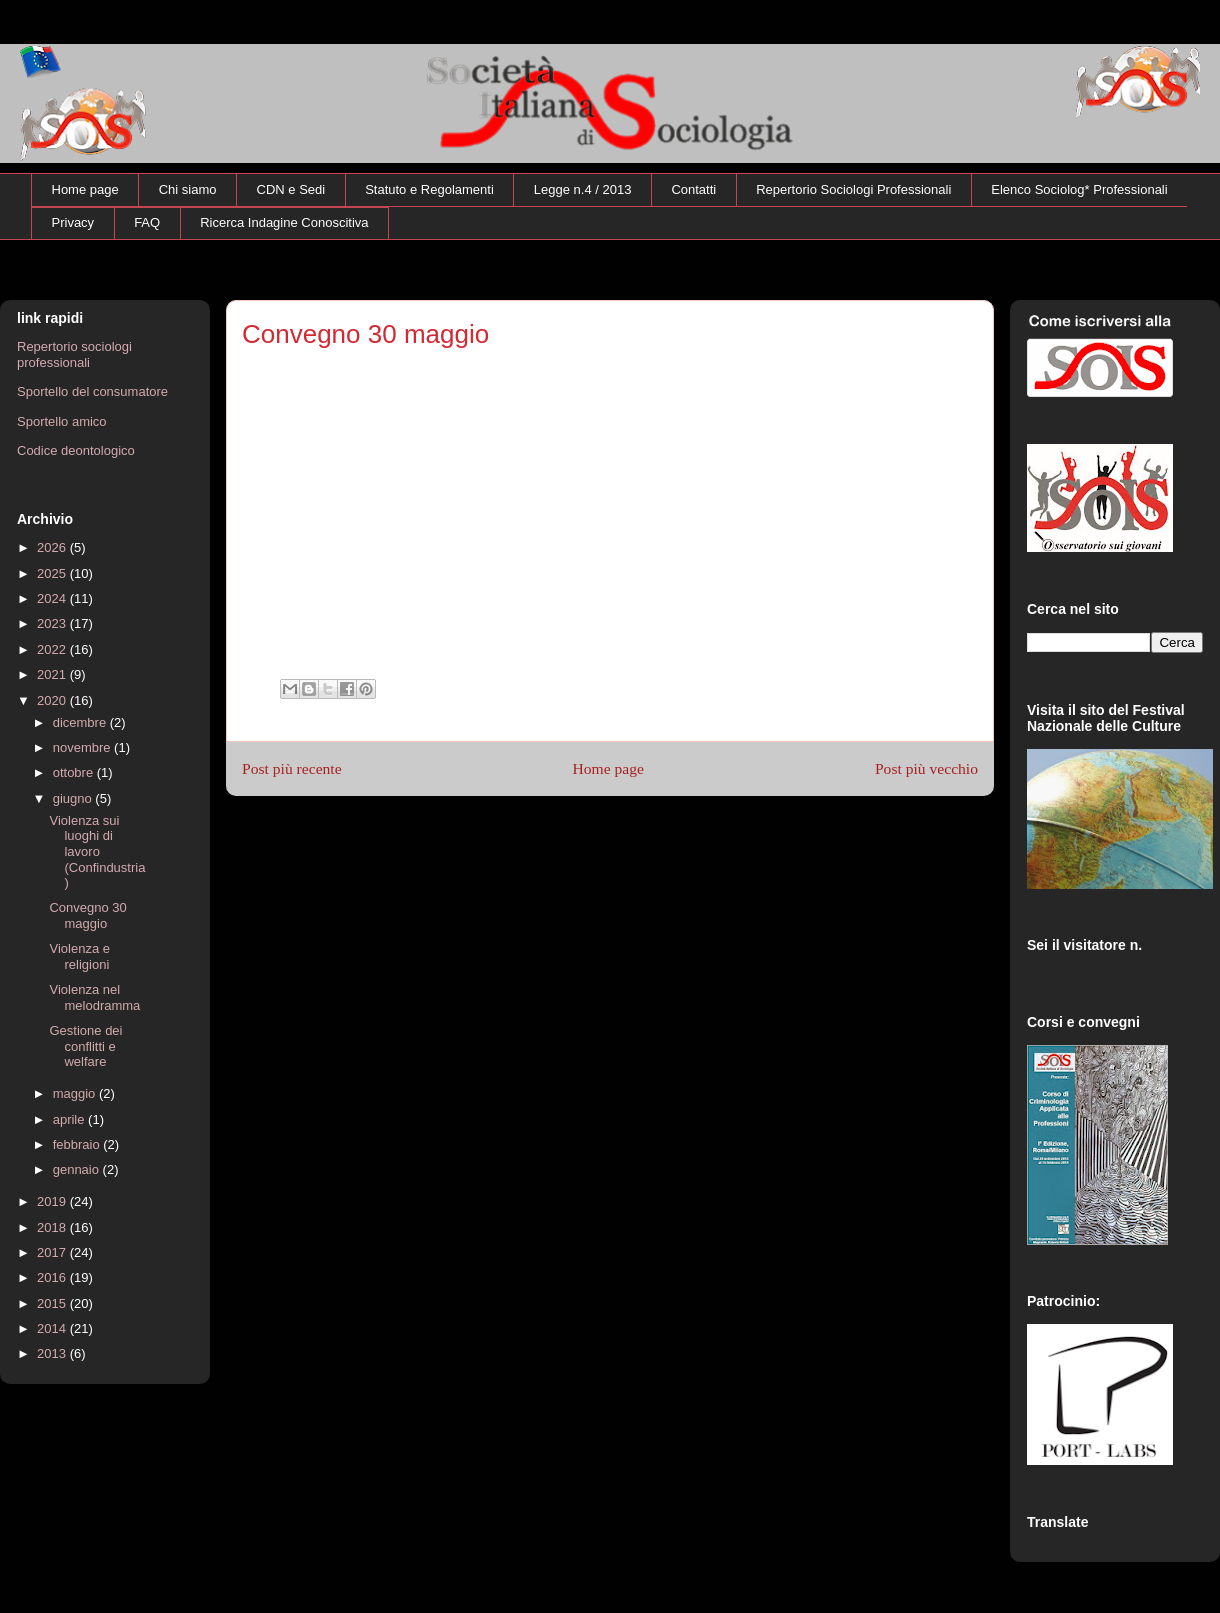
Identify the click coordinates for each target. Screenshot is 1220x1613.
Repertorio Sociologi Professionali (853, 189)
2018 (53, 1227)
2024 (53, 598)
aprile (70, 1119)
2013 (53, 1353)
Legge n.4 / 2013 (583, 189)
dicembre (81, 722)
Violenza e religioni (79, 956)
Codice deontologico (76, 450)
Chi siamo (188, 189)
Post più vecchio (926, 768)
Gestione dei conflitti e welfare (85, 1046)
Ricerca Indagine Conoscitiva (284, 222)
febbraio (78, 1144)
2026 (53, 547)
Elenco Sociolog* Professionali (1079, 189)
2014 (53, 1328)
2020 (53, 700)
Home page (85, 189)
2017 (53, 1252)
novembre (83, 747)
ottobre (75, 772)
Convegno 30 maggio (87, 915)
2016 (53, 1277)
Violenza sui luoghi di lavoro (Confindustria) (97, 851)
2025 (53, 573)
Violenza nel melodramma (94, 997)
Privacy (73, 222)
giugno (74, 798)
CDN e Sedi (291, 189)
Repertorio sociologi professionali (74, 354)
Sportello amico (62, 421)
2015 (53, 1303)
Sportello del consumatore (92, 391)
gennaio (78, 1169)
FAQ (147, 222)
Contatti (693, 189)
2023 (53, 623)
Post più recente (292, 768)
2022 (53, 649)
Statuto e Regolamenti (429, 189)
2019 (53, 1201)
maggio (76, 1093)
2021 (53, 674)
